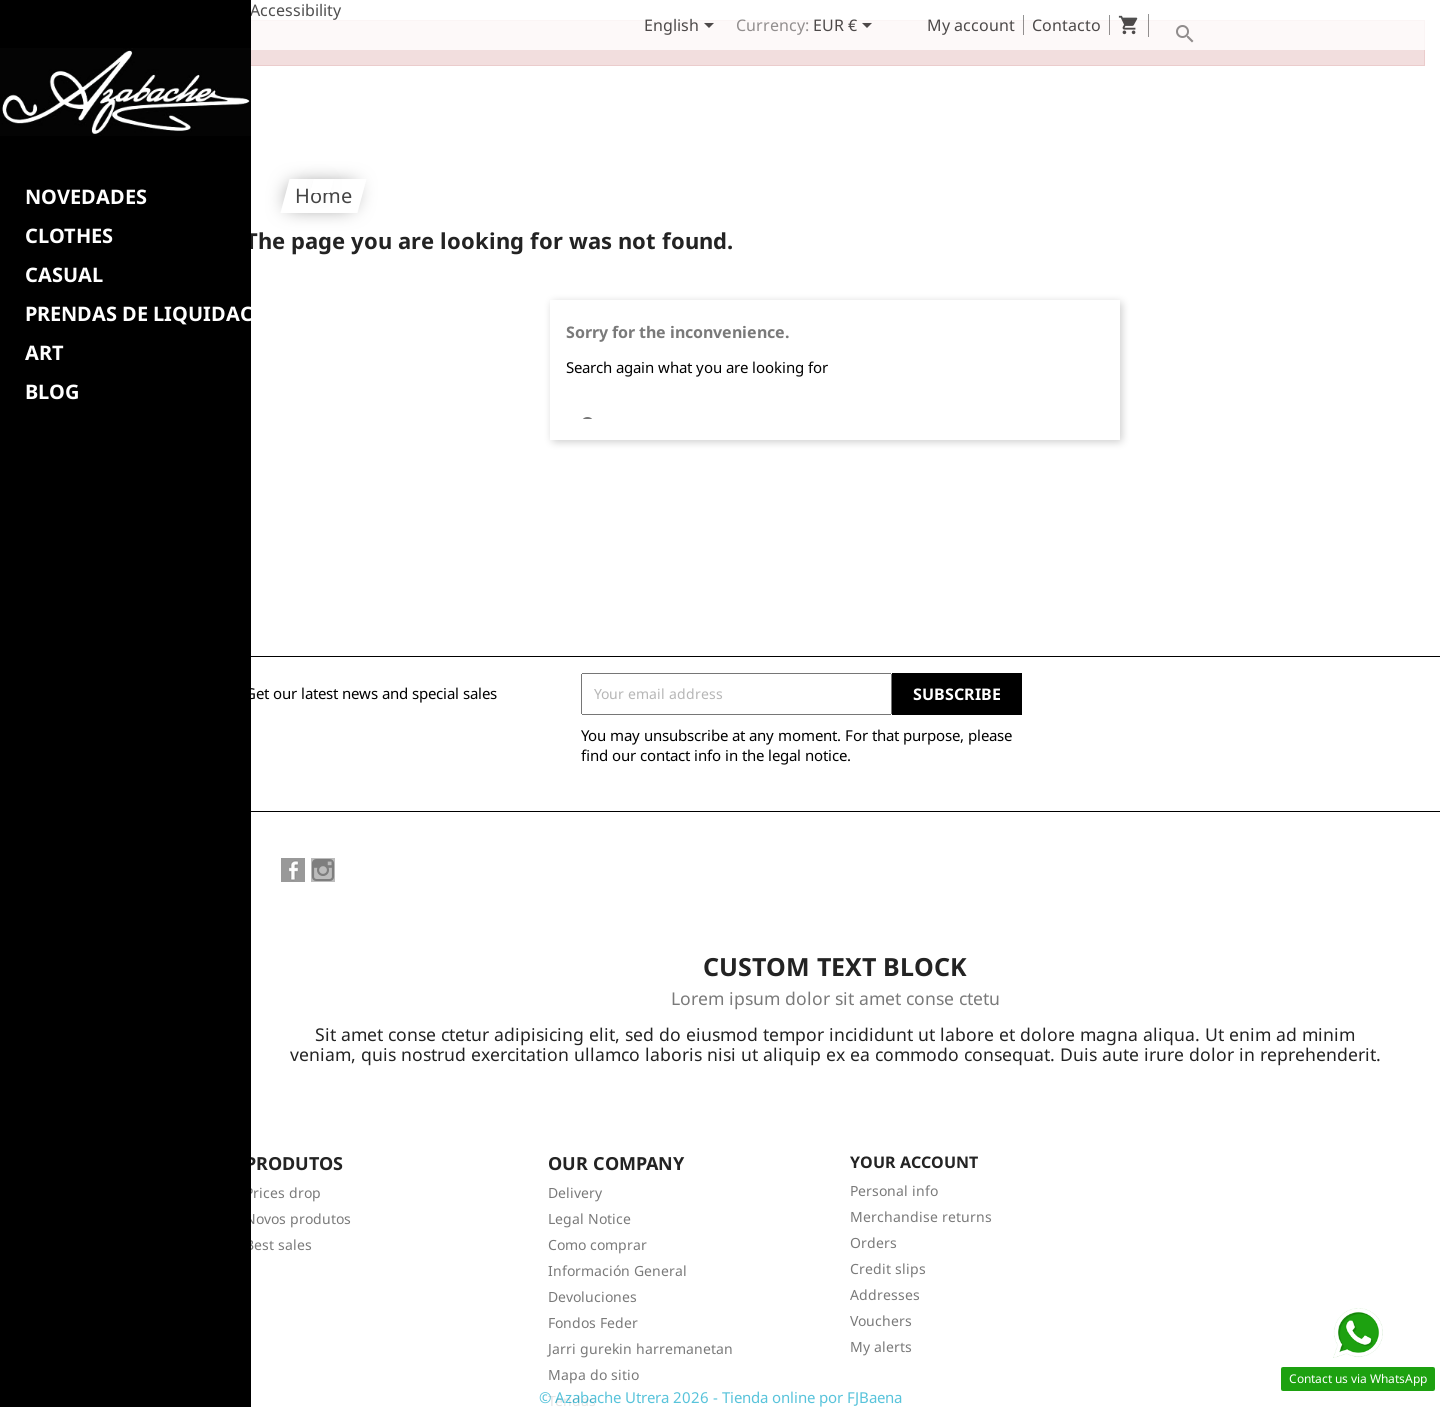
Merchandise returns (921, 1196)
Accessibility (295, 10)
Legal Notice (589, 1198)
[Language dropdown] (682, 27)
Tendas (572, 1380)
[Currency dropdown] (846, 27)
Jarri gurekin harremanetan (640, 1328)
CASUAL (64, 275)
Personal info (894, 1170)
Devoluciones (592, 1276)
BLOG (52, 392)
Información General (617, 1250)
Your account (914, 1142)
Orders (873, 1222)
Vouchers (881, 1300)
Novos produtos (298, 1198)
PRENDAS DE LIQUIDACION (159, 314)
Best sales (278, 1224)
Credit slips (888, 1248)
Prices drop (283, 1172)
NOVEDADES (86, 197)
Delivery (575, 1172)
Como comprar (597, 1224)
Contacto (1066, 25)
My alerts (881, 1326)
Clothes (69, 236)
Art (44, 353)
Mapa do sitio (593, 1354)
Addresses (885, 1274)
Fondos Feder (593, 1302)
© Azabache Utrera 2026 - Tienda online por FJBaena (720, 1397)
